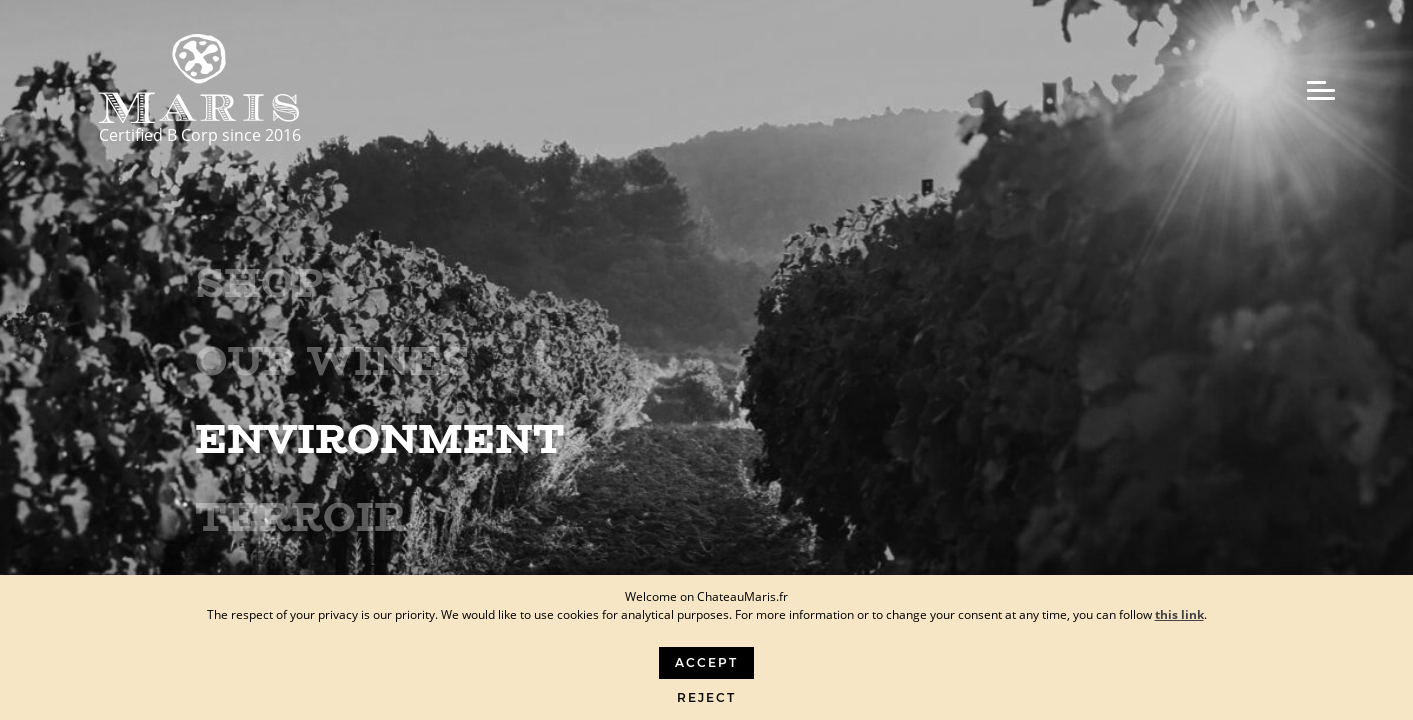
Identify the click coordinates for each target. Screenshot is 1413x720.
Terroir (300, 517)
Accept (706, 662)
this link (1179, 614)
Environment (380, 439)
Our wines (332, 361)
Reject (706, 697)
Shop (259, 283)
